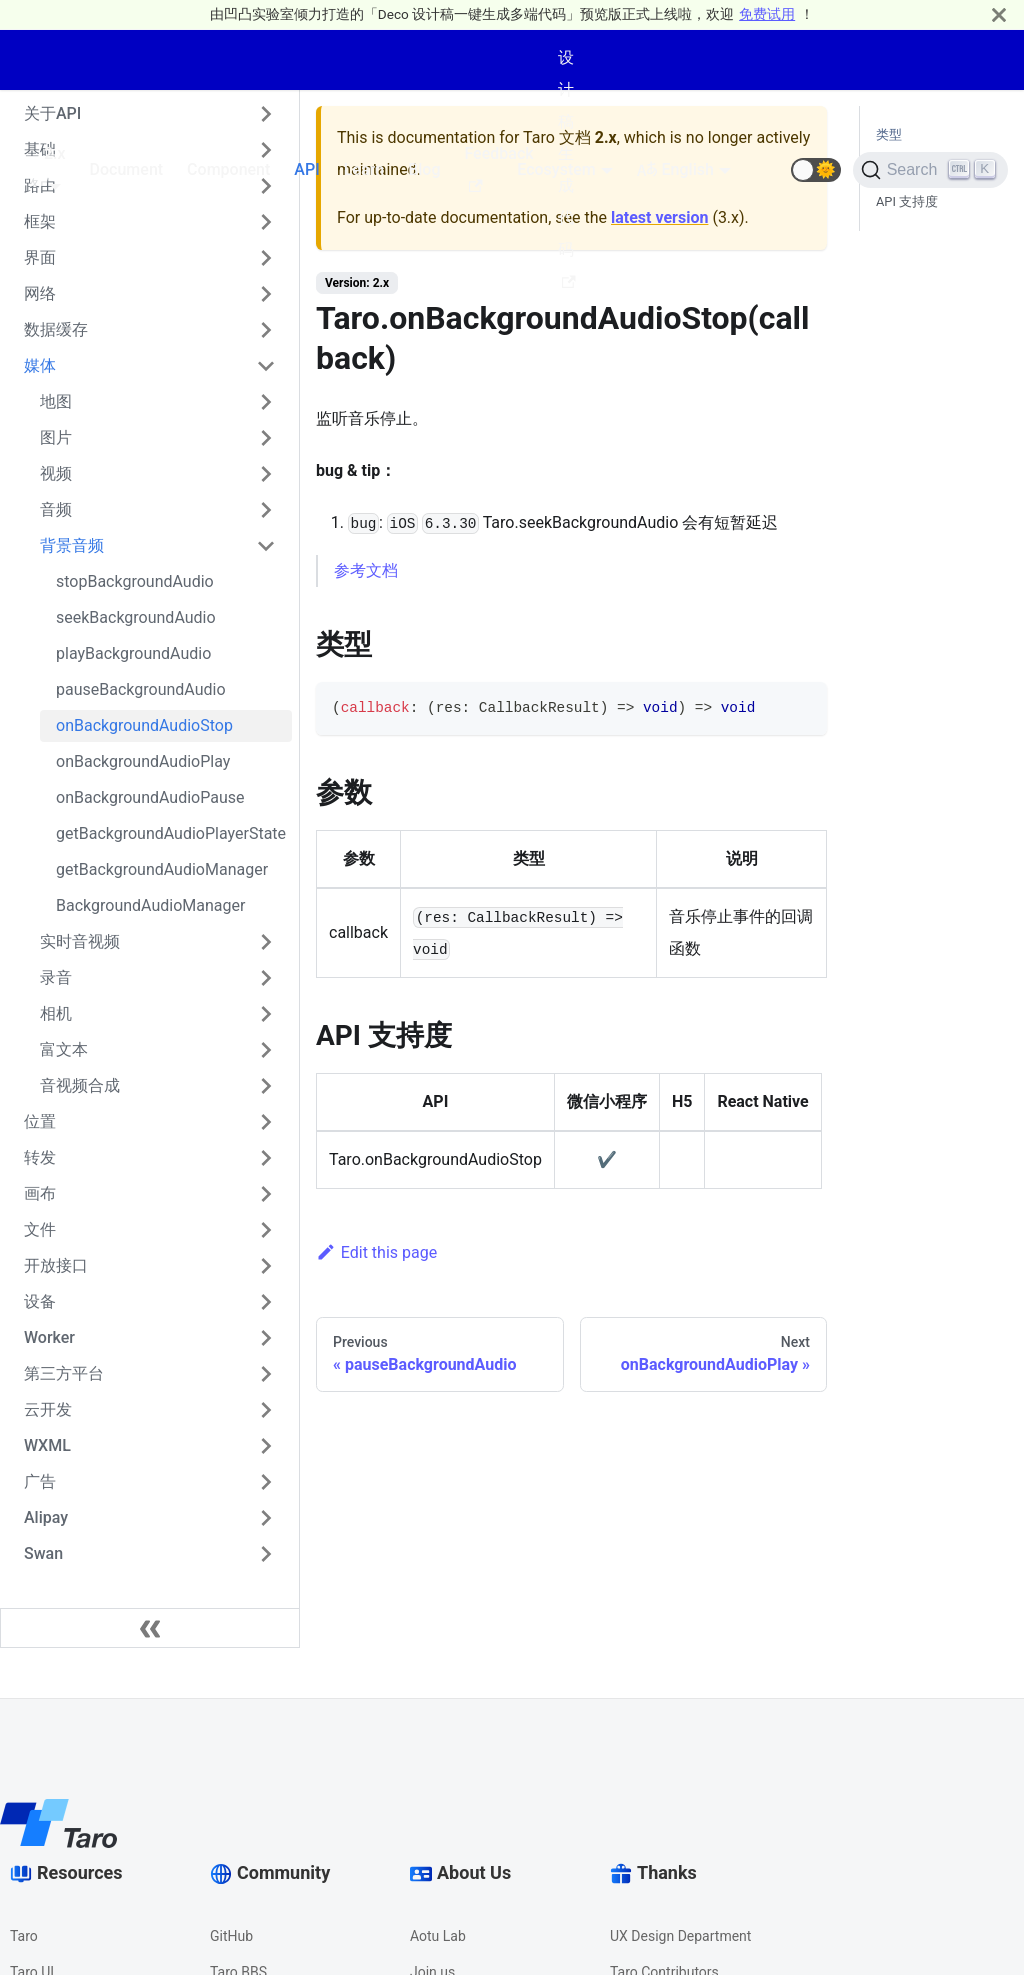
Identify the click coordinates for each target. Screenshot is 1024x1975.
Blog (424, 169)
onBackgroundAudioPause (150, 797)
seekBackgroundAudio (136, 617)
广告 (40, 1481)
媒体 (40, 365)
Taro (24, 1936)
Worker (49, 1337)
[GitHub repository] (767, 170)
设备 (40, 1301)
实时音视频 (80, 941)
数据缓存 (56, 329)
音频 (56, 509)
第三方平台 (64, 1373)
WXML (47, 1445)
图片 (56, 437)
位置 (40, 1121)
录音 (56, 977)
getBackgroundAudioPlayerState (171, 833)
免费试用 (767, 14)
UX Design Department (680, 1936)
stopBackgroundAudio (135, 581)
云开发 (48, 1409)
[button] (816, 170)
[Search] (930, 170)
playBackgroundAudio (133, 653)
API (306, 169)
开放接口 (56, 1265)
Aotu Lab (438, 1936)
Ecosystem (556, 169)
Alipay (46, 1517)
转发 (40, 1157)
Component (228, 169)
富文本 (64, 1049)
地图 (56, 401)
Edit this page (376, 1252)
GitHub (231, 1936)
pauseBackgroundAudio (141, 689)
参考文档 (366, 570)
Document (127, 169)
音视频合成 (80, 1085)
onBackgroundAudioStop (144, 725)
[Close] (999, 14)
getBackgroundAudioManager (162, 869)
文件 (40, 1229)
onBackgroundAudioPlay (143, 761)
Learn (364, 169)
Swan (43, 1553)
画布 (40, 1193)
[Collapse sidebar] (150, 1628)
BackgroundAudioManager (150, 905)
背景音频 (72, 545)
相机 (56, 1013)
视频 (56, 473)
